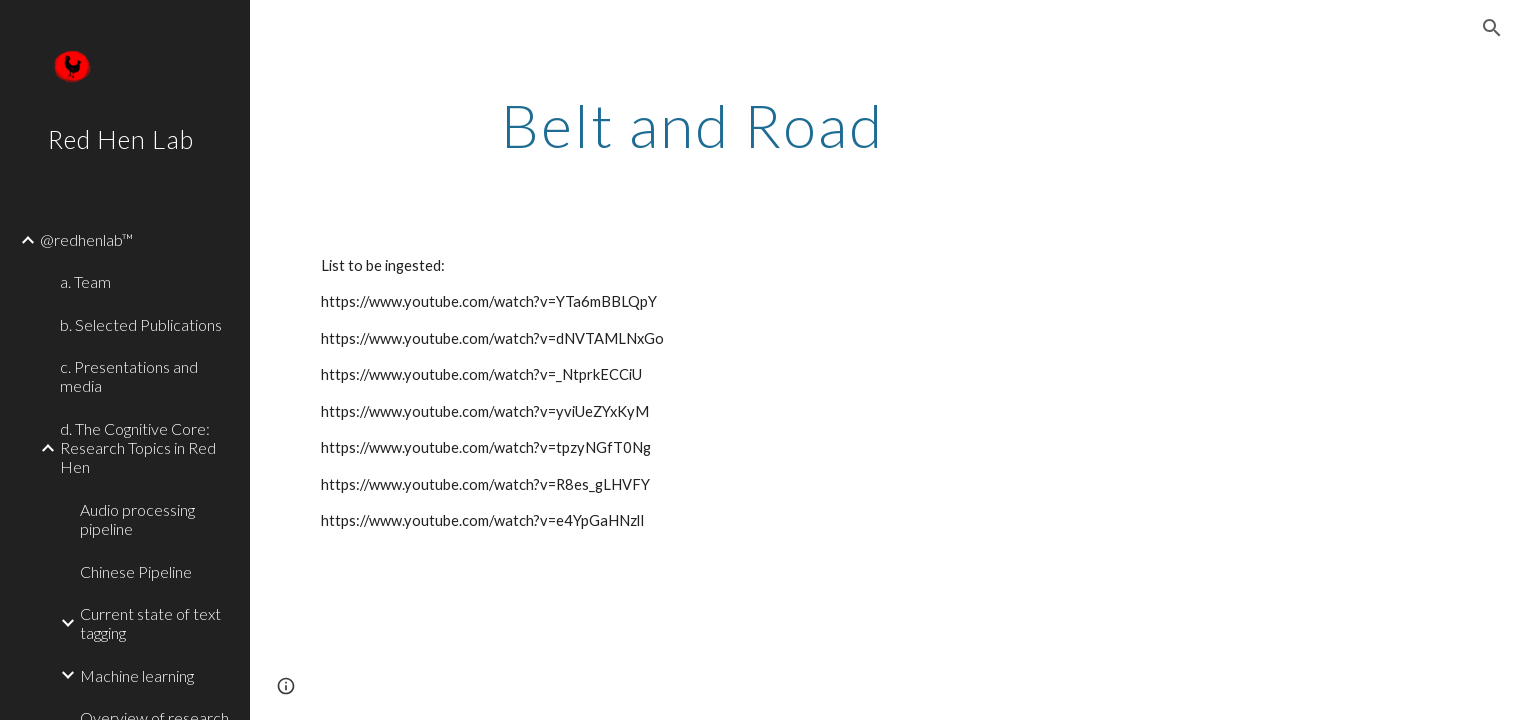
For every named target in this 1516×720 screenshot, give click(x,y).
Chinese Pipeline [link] (136, 571)
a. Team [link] (85, 281)
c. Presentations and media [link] (129, 376)
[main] (693, 125)
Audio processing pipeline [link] (137, 519)
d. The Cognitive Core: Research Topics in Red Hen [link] (138, 448)
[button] (1492, 28)
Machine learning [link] (137, 675)
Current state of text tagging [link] (150, 623)
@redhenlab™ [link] (86, 239)
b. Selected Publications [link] (141, 324)
